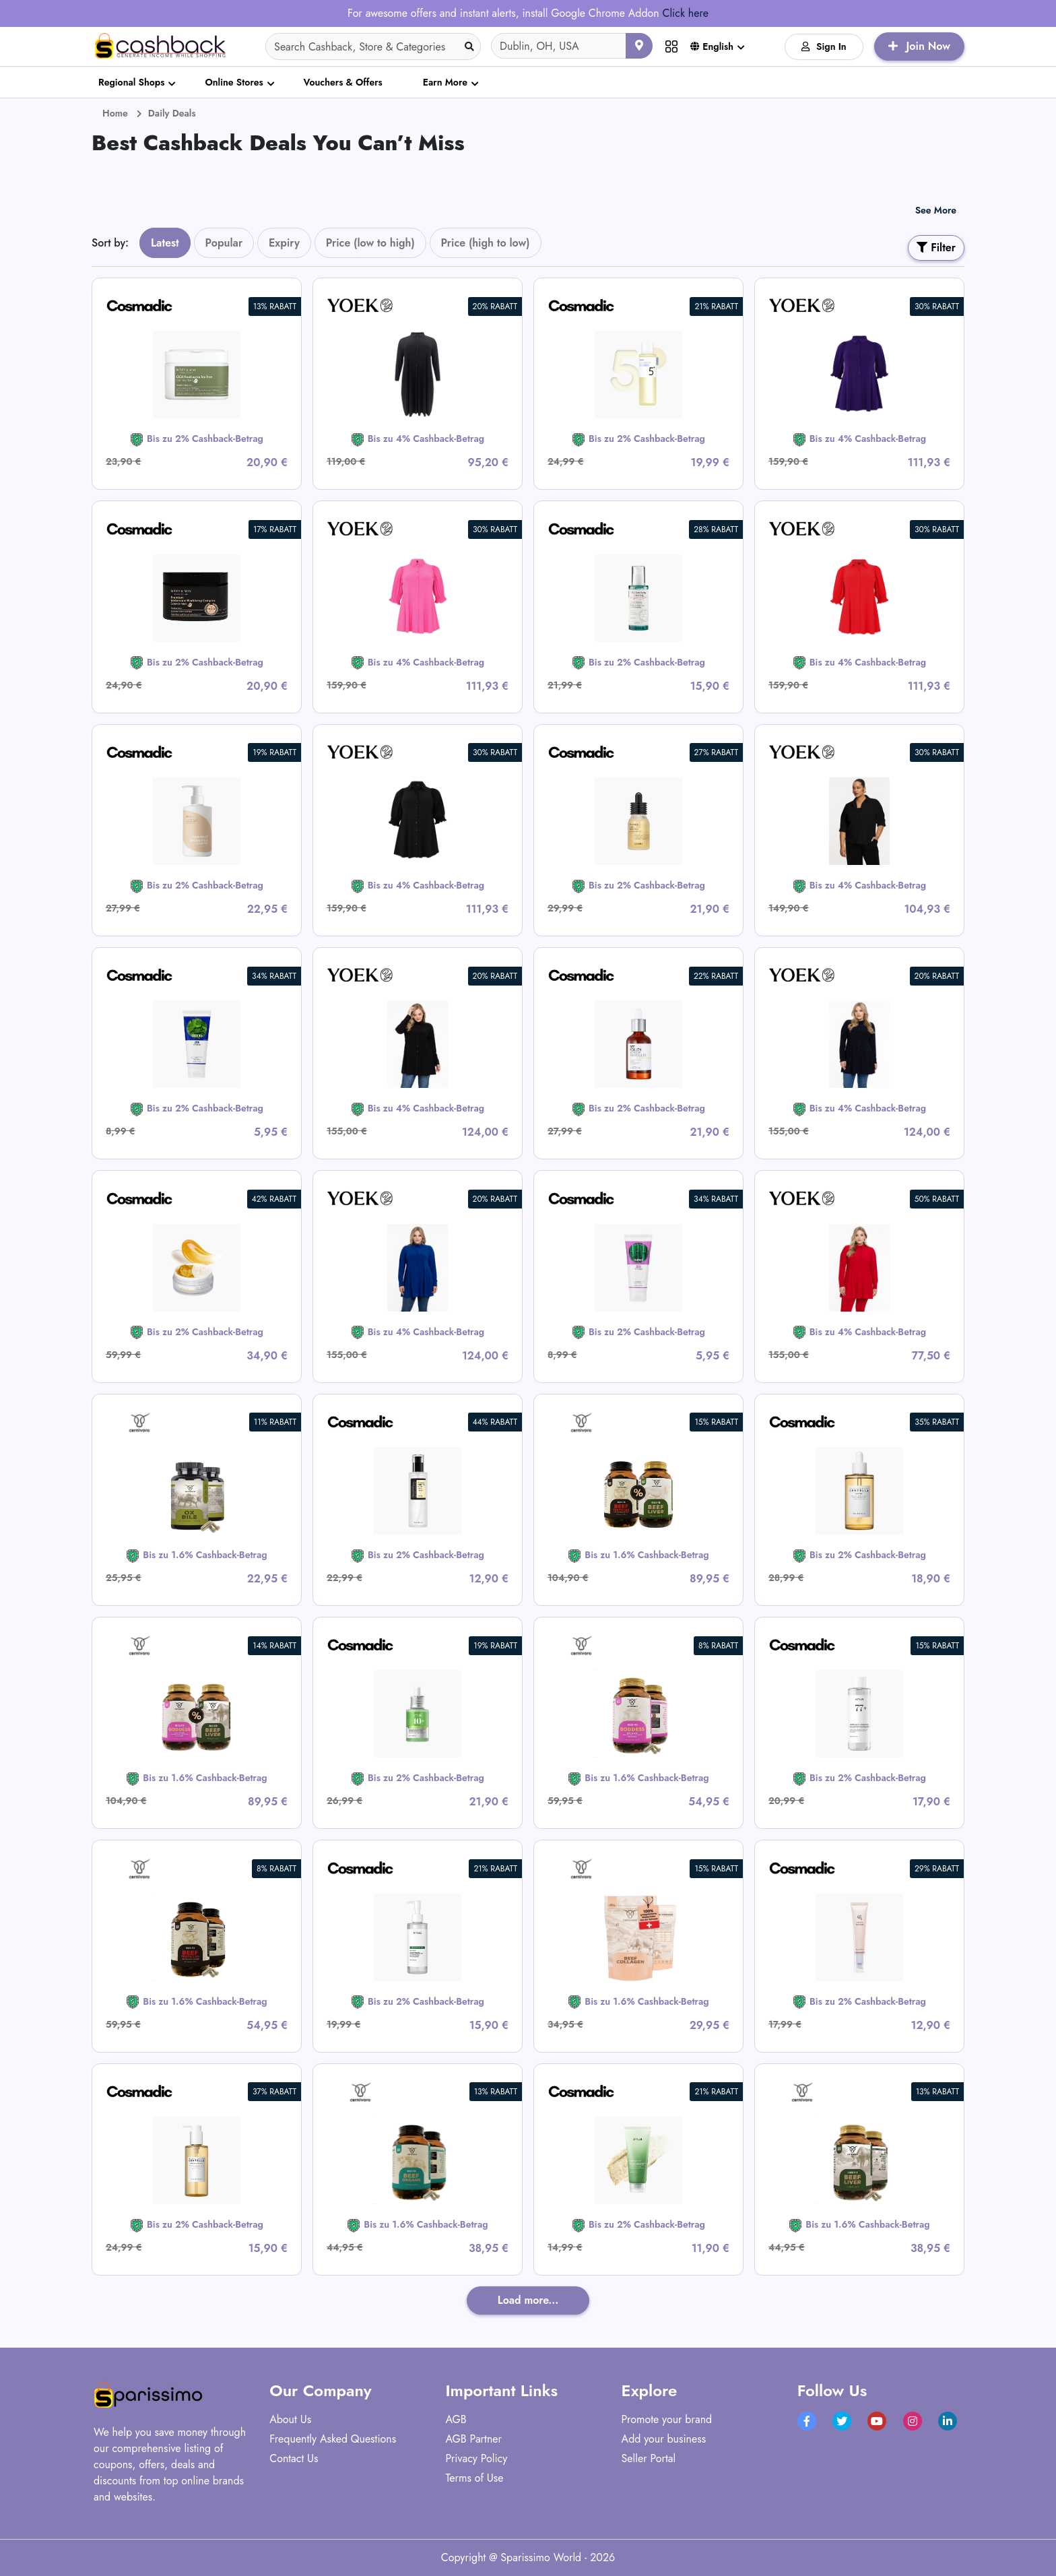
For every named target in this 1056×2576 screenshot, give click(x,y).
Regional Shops (131, 82)
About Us (290, 2419)
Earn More (445, 82)
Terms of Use (474, 2478)
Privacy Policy (476, 2458)
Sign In (824, 46)
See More (935, 210)
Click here (685, 13)
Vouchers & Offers (343, 82)
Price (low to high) (370, 243)
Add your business (664, 2439)
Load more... (527, 2300)
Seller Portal (649, 2458)
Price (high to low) (485, 243)
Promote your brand (667, 2419)
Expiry (284, 243)
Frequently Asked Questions (332, 2439)
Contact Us (293, 2458)
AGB (455, 2419)
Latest (165, 243)
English (711, 46)
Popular (224, 243)
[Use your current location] (639, 46)
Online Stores (234, 82)
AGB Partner (473, 2439)
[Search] (373, 46)
